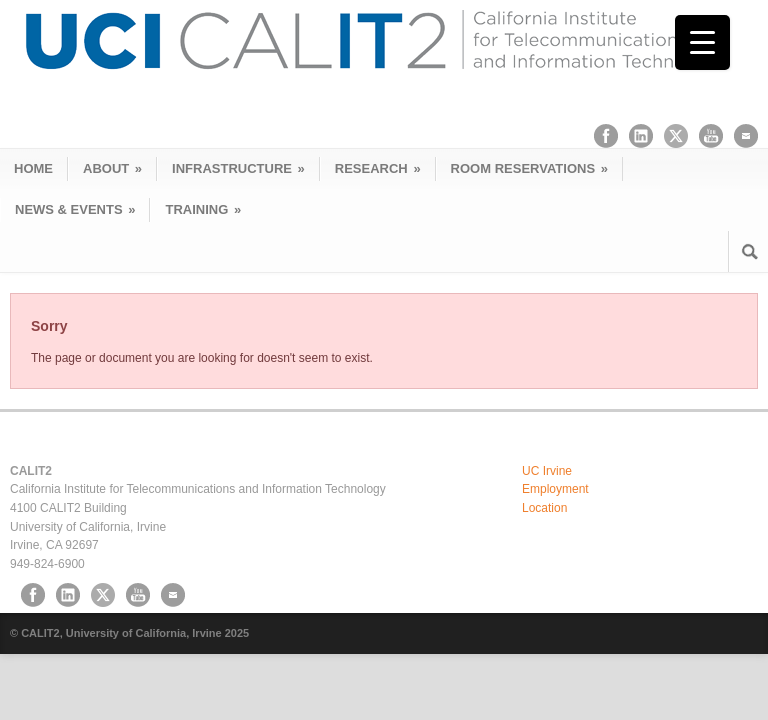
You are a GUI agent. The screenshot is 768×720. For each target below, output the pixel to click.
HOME (33, 168)
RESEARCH (378, 168)
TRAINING (203, 209)
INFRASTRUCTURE (238, 168)
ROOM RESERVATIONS (529, 168)
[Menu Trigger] (702, 42)
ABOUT (112, 168)
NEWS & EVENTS (75, 209)
